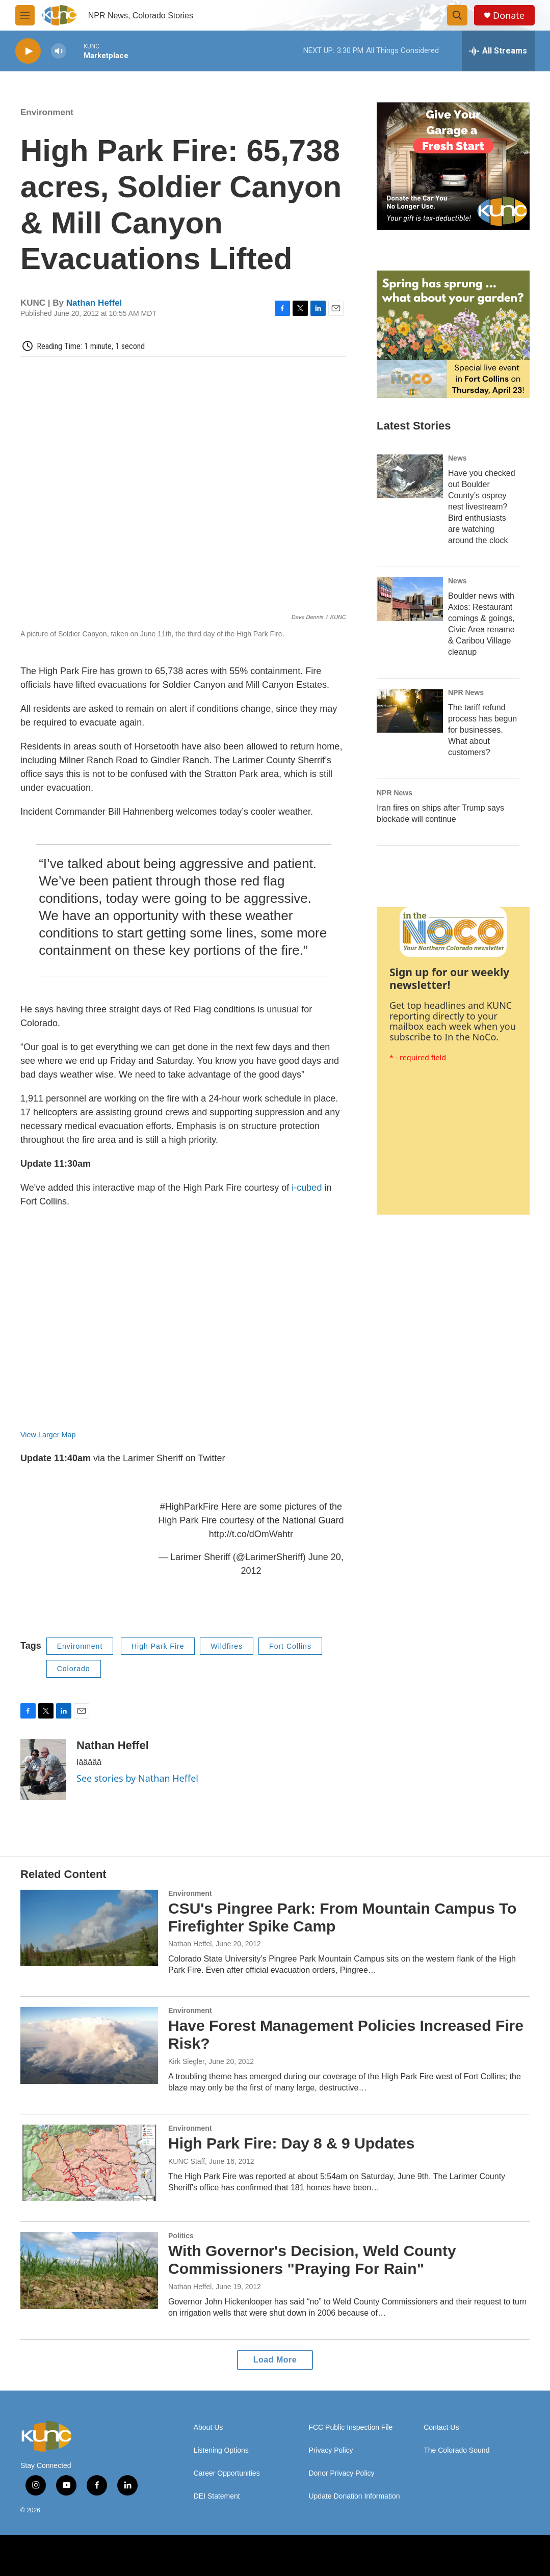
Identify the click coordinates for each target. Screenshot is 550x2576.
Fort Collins (290, 1646)
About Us (208, 2427)
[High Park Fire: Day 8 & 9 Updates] (89, 2163)
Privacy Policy (330, 2450)
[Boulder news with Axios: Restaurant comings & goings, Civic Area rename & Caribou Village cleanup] (410, 599)
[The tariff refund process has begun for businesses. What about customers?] (410, 711)
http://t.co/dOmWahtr (251, 1534)
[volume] (58, 51)
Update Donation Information (354, 2496)
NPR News (466, 692)
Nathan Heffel (94, 303)
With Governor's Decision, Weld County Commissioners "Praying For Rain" (312, 2259)
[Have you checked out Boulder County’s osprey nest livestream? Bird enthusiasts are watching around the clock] (410, 476)
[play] (28, 51)
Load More (275, 2359)
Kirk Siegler (186, 2061)
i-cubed (307, 1188)
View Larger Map (48, 1435)
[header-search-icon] (457, 15)
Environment (46, 112)
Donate (509, 15)
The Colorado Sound (456, 2450)
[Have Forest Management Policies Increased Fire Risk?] (89, 2045)
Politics (181, 2236)
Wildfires (227, 1646)
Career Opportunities (227, 2473)
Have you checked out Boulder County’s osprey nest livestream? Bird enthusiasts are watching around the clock (481, 507)
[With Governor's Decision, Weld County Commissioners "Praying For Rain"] (89, 2270)
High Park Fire (158, 1646)
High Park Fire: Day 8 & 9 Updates (291, 2143)
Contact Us (441, 2427)
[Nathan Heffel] (43, 1769)
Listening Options (221, 2450)
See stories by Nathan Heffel (137, 1778)
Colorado (73, 1669)
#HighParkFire (189, 1506)
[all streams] (498, 51)
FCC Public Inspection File (350, 2427)
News (457, 458)
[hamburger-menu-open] (25, 15)
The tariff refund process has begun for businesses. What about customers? (482, 730)
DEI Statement (217, 2496)
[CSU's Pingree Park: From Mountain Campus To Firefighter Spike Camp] (89, 1928)
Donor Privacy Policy (341, 2473)
